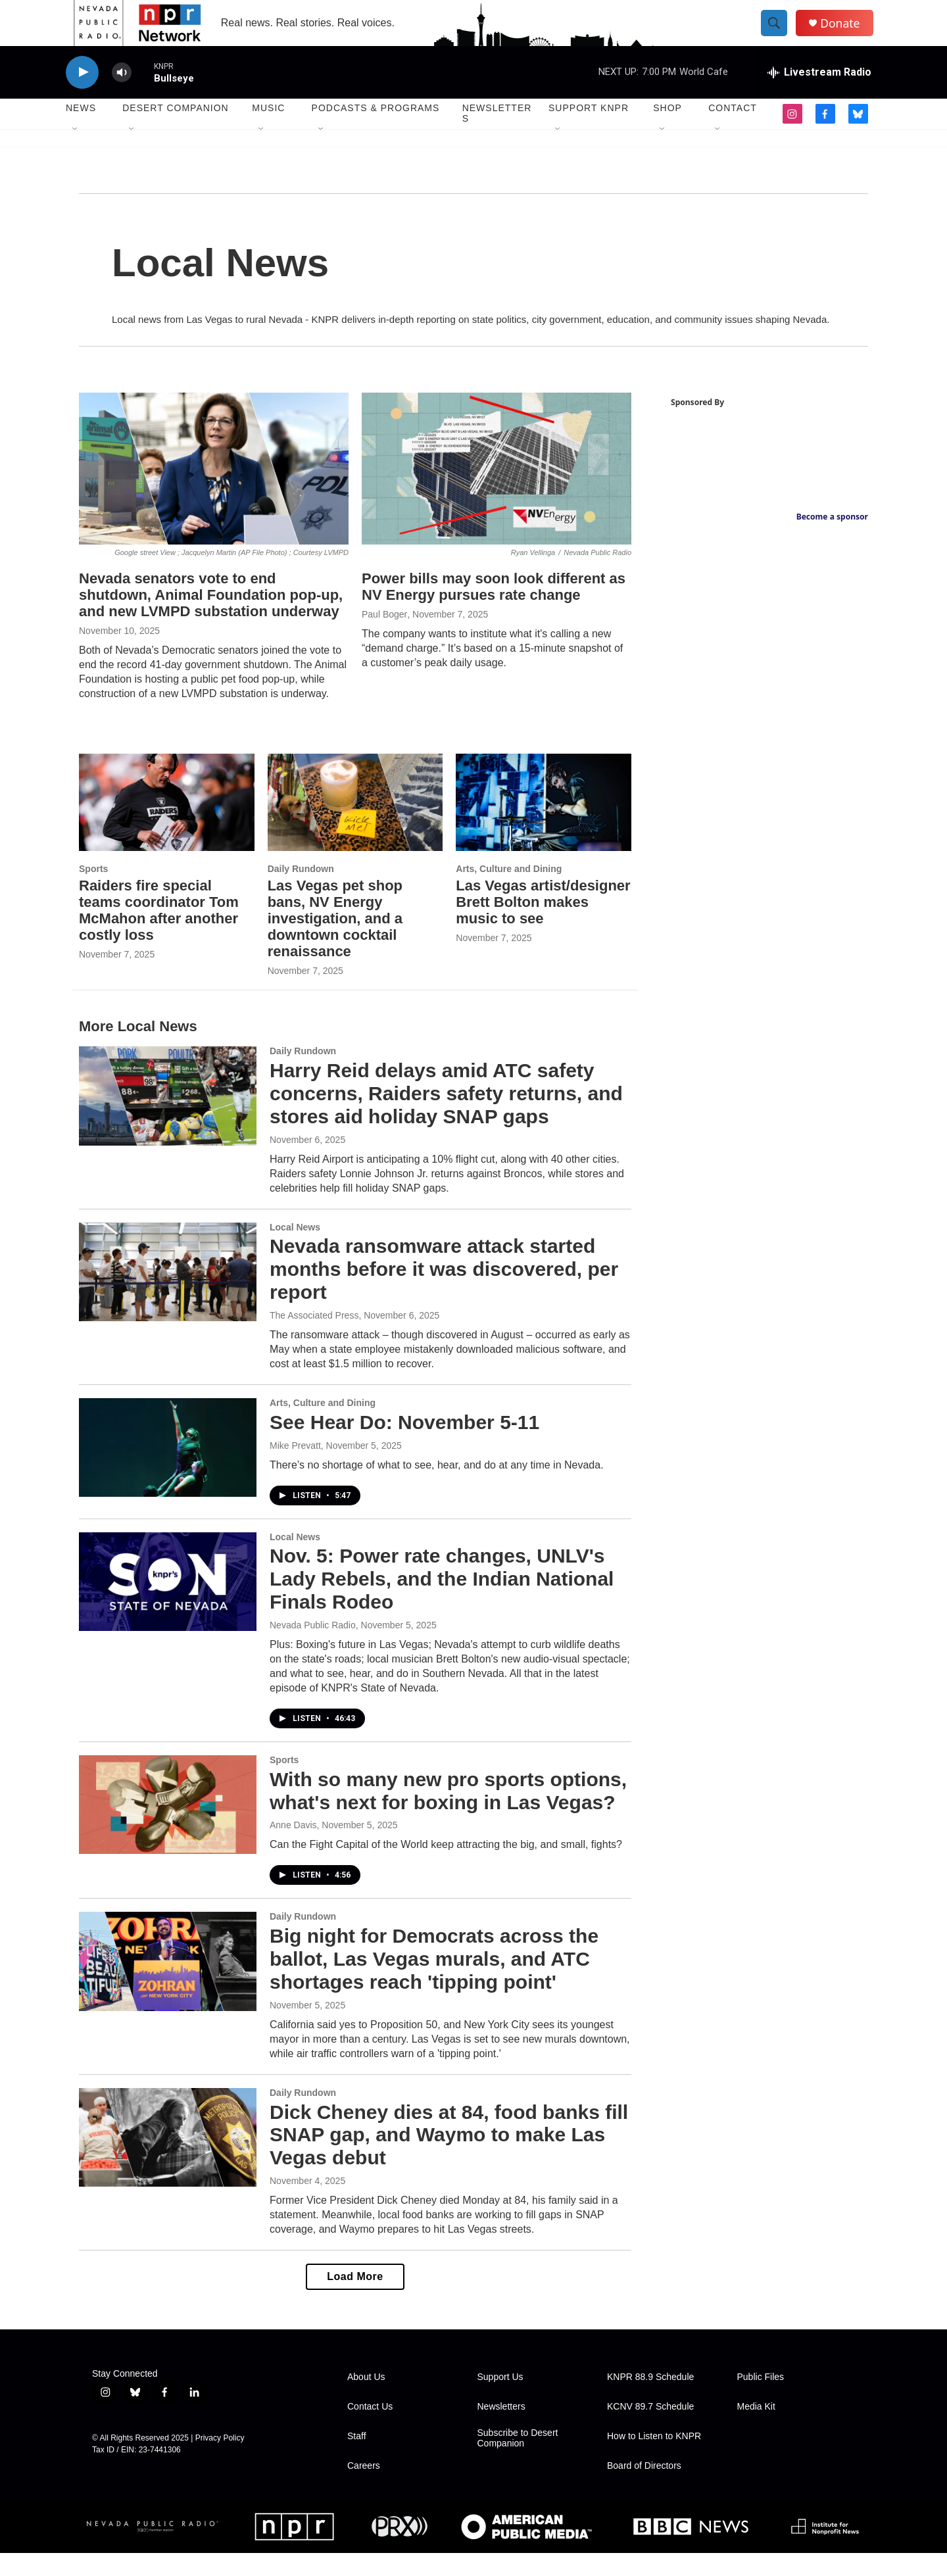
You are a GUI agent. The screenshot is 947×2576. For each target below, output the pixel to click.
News (81, 131)
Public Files (761, 2400)
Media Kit (756, 2430)
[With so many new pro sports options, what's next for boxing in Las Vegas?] (167, 1827)
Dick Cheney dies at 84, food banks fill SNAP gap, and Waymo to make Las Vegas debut (449, 2158)
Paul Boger (384, 637)
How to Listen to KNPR (654, 2459)
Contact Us (370, 2430)
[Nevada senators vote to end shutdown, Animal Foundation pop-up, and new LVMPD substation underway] (214, 492)
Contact (732, 131)
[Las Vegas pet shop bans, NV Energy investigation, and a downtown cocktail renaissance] (355, 826)
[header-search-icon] (781, 35)
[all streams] (819, 95)
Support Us (500, 2400)
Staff (356, 2459)
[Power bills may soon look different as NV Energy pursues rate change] (496, 492)
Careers (363, 2489)
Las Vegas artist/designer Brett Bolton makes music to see (543, 925)
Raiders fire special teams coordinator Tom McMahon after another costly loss (159, 933)
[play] (82, 95)
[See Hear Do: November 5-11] (167, 1470)
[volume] (121, 95)
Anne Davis (293, 1848)
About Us (366, 2400)
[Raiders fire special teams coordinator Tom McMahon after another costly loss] (167, 826)
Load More (355, 2299)
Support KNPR (588, 131)
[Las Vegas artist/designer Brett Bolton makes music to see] (543, 826)
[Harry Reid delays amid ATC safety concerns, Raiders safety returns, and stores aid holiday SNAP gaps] (167, 1118)
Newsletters (497, 136)
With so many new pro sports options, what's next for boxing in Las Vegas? (448, 1813)
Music (268, 131)
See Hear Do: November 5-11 (404, 1445)
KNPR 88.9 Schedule (650, 2400)
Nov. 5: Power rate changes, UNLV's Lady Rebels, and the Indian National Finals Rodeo (442, 1602)
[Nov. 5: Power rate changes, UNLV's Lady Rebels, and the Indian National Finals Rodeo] (167, 1604)
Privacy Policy (220, 2461)
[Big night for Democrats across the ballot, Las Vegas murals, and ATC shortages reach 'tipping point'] (167, 1984)
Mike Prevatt (295, 1468)
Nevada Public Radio (313, 1648)
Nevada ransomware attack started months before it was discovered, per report (444, 1292)
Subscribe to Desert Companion (517, 2461)
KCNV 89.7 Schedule (650, 2430)
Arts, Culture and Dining (509, 892)
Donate (847, 34)
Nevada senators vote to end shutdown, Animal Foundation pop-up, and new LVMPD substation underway (211, 618)
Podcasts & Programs (376, 131)
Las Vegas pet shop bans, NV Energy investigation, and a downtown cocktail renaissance (335, 941)
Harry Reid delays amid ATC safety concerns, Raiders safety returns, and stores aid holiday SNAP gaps (446, 1116)
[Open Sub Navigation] (75, 152)
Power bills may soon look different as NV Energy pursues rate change (493, 609)
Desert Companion (175, 131)
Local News (295, 1250)
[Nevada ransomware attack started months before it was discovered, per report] (167, 1295)
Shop (667, 131)
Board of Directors (644, 2489)
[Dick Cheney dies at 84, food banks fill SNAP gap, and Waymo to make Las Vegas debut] (167, 2160)
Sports (93, 892)
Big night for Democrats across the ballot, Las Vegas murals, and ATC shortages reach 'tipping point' (434, 1982)
